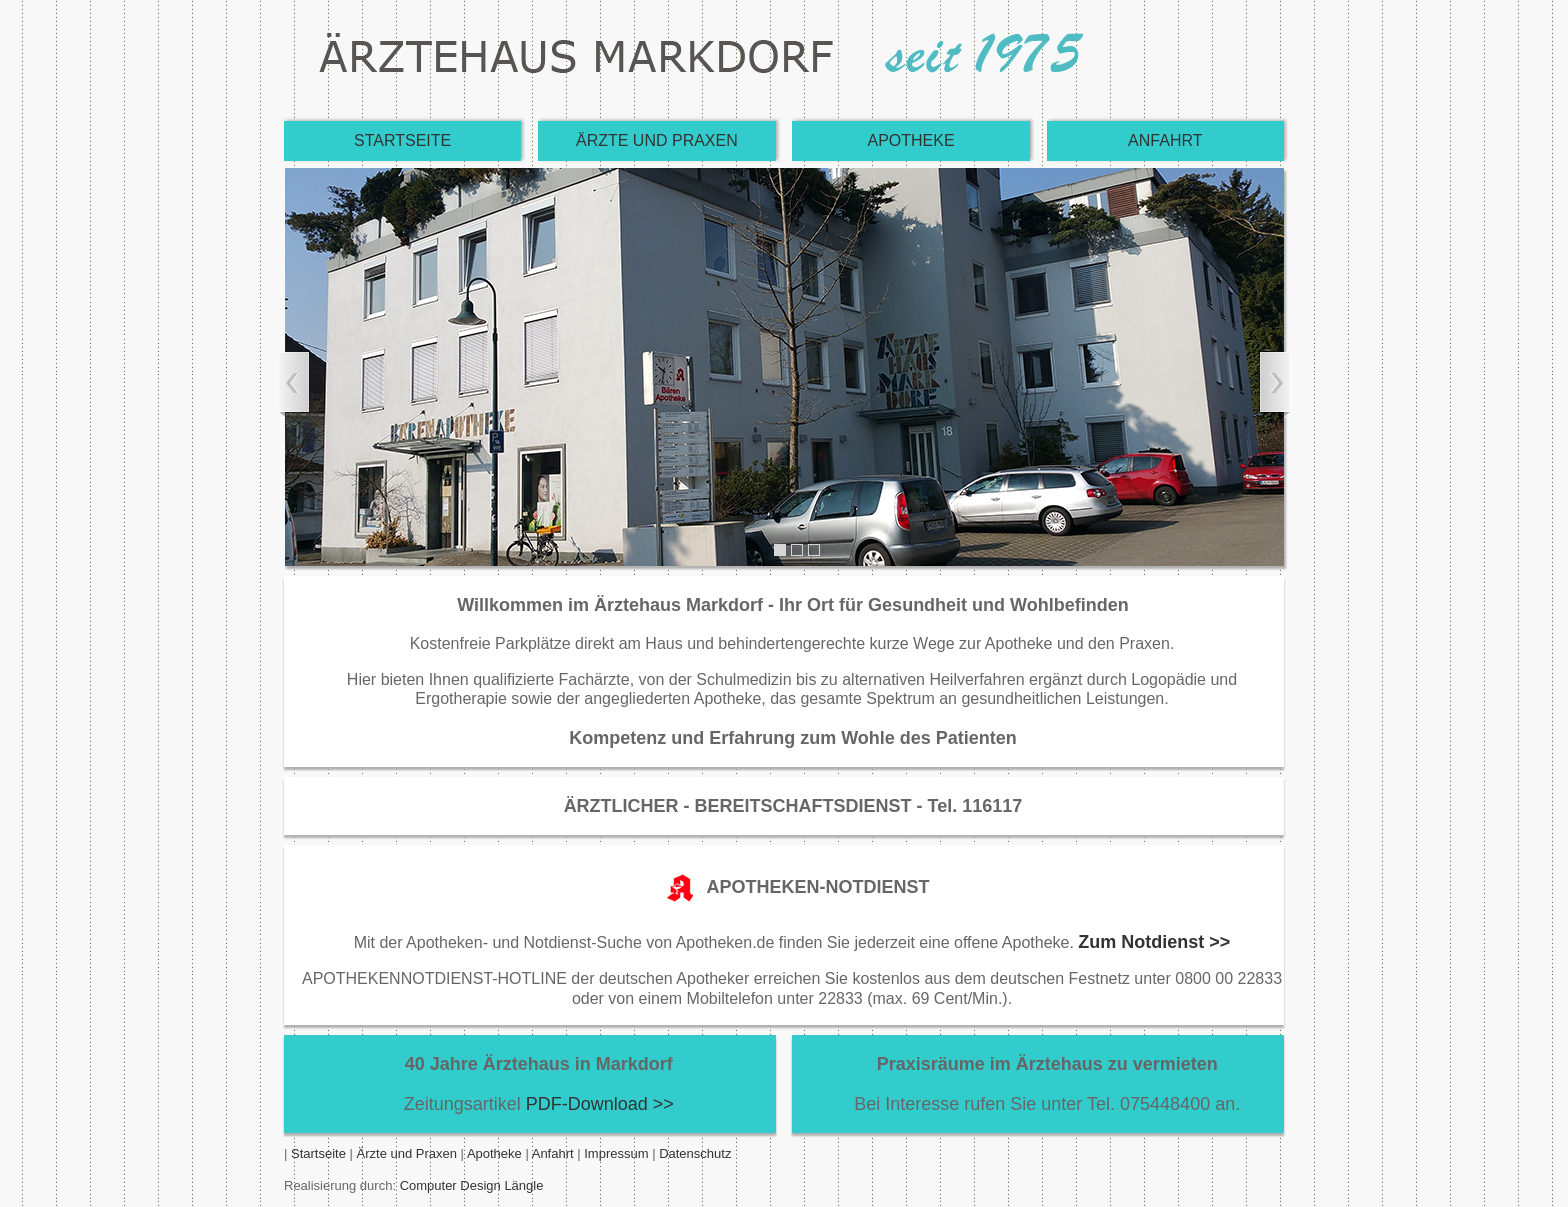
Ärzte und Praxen (407, 1153)
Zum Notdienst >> (1154, 942)
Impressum (618, 1153)
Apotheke (494, 1153)
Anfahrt (551, 1153)
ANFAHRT (1165, 140)
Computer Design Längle (472, 1185)
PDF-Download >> (600, 1104)
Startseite (318, 1153)
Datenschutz (695, 1153)
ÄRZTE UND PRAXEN (657, 140)
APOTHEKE (911, 140)
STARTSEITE (402, 140)
